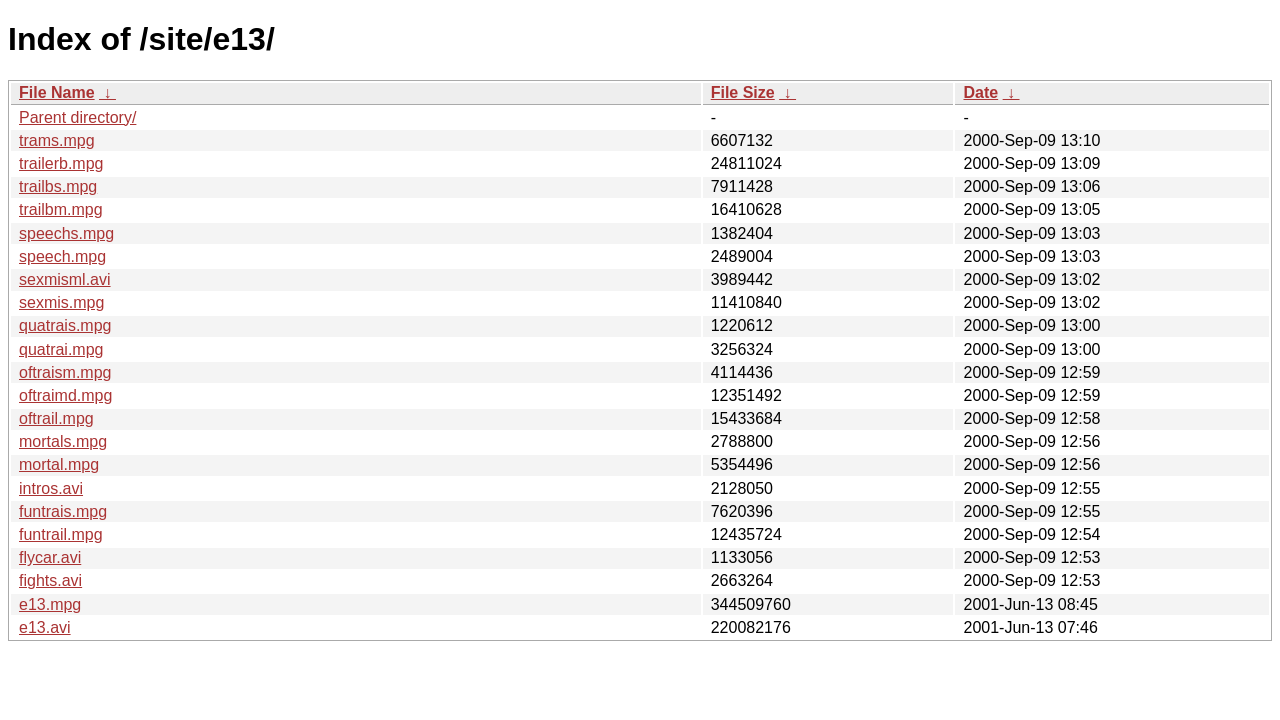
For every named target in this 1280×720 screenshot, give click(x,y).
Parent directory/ (77, 117)
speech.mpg (62, 256)
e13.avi (45, 627)
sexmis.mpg (61, 302)
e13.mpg (50, 604)
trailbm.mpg (61, 209)
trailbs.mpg (58, 186)
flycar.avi (50, 557)
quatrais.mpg (65, 325)
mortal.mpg (59, 464)
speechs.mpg (66, 233)
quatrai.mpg (61, 349)
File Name (57, 92)
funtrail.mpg (61, 534)
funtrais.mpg (63, 511)
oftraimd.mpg (65, 395)
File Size (743, 92)
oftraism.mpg (65, 372)
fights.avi (50, 580)
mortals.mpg (63, 441)
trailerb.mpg (61, 163)
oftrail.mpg (56, 418)
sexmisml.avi (65, 279)
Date (980, 92)
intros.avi (51, 488)
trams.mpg (57, 140)
